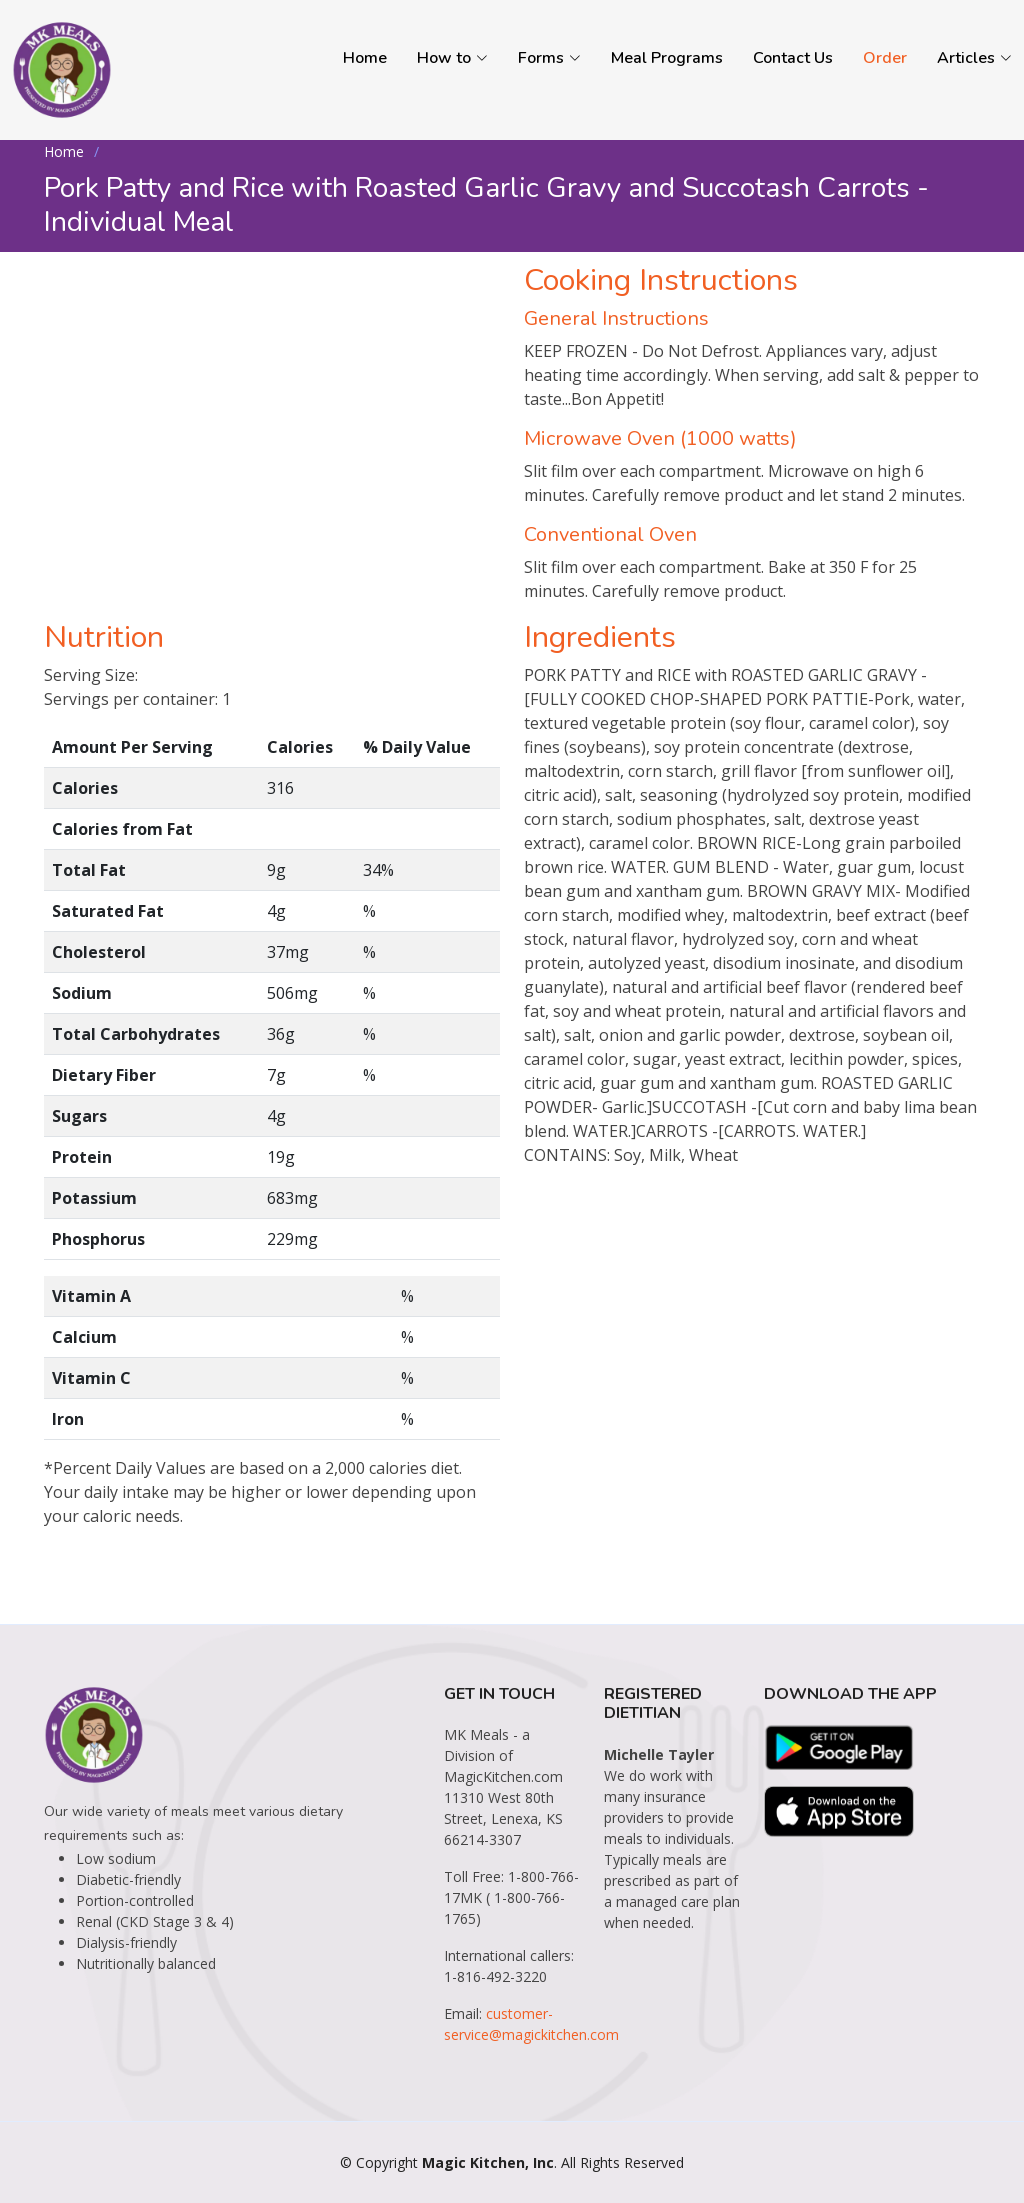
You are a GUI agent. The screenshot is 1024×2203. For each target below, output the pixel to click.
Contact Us (793, 58)
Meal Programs (667, 58)
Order (885, 58)
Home (365, 58)
